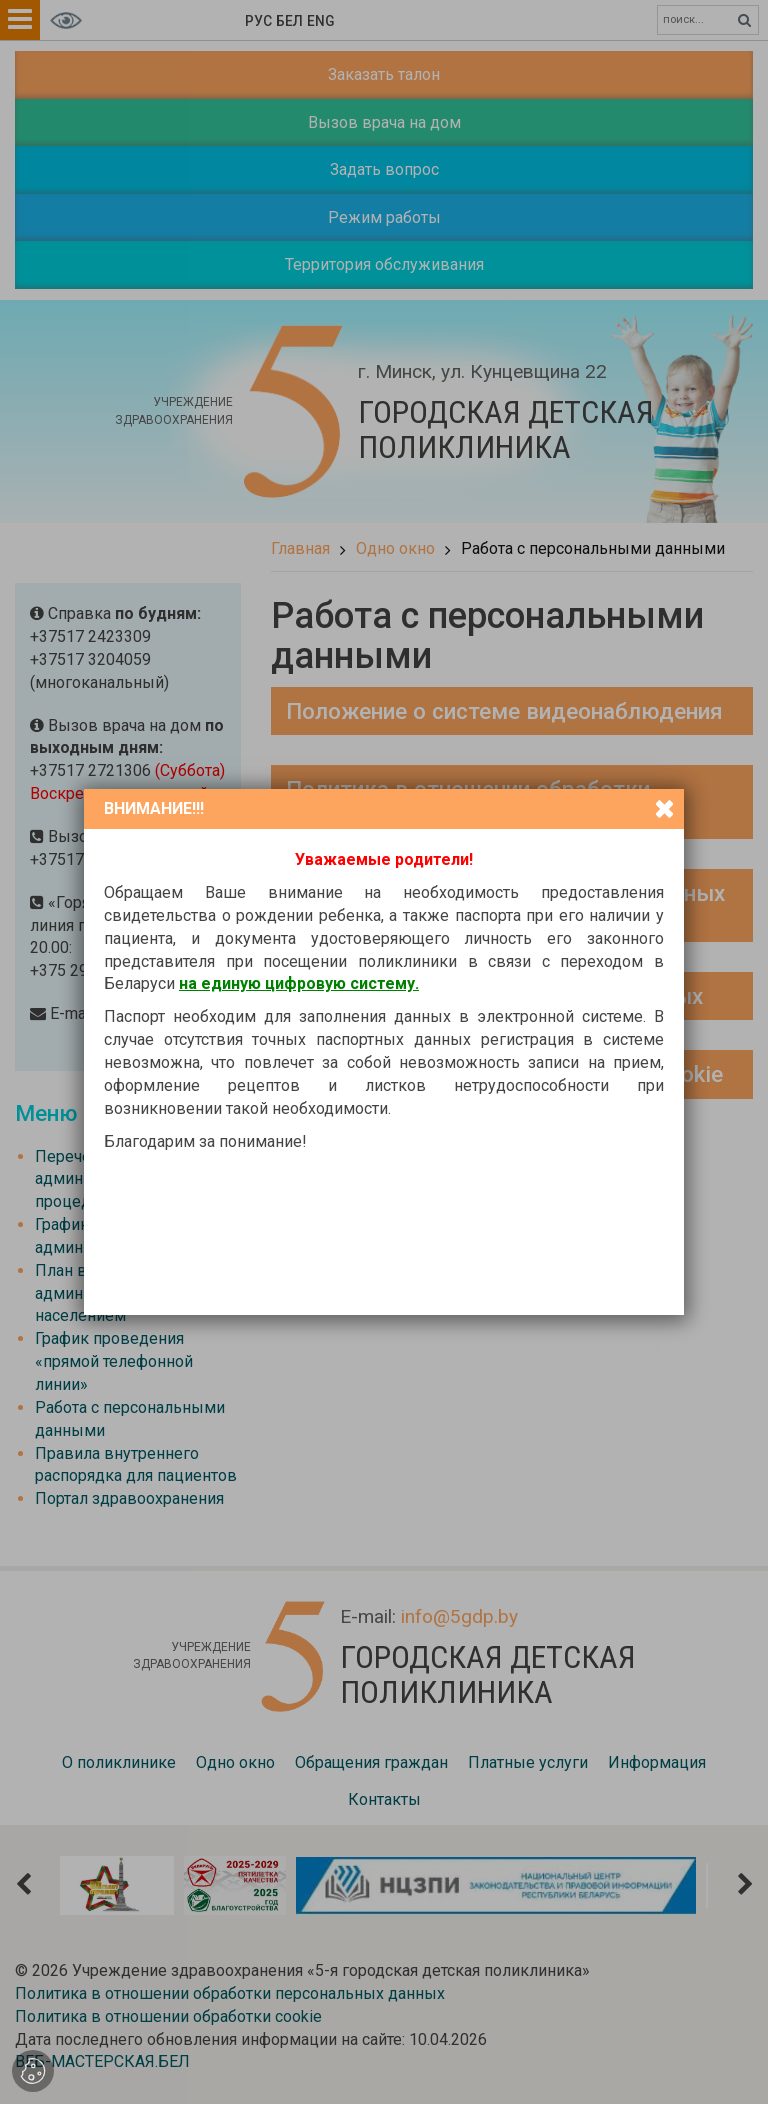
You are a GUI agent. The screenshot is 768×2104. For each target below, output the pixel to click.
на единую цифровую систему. (299, 983)
